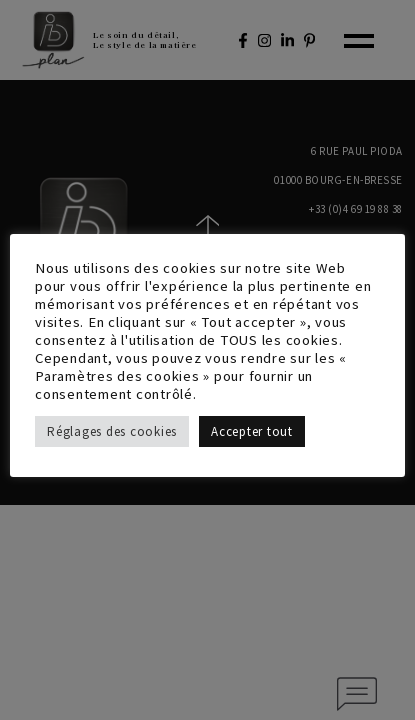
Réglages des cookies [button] (112, 431)
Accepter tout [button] (252, 431)
